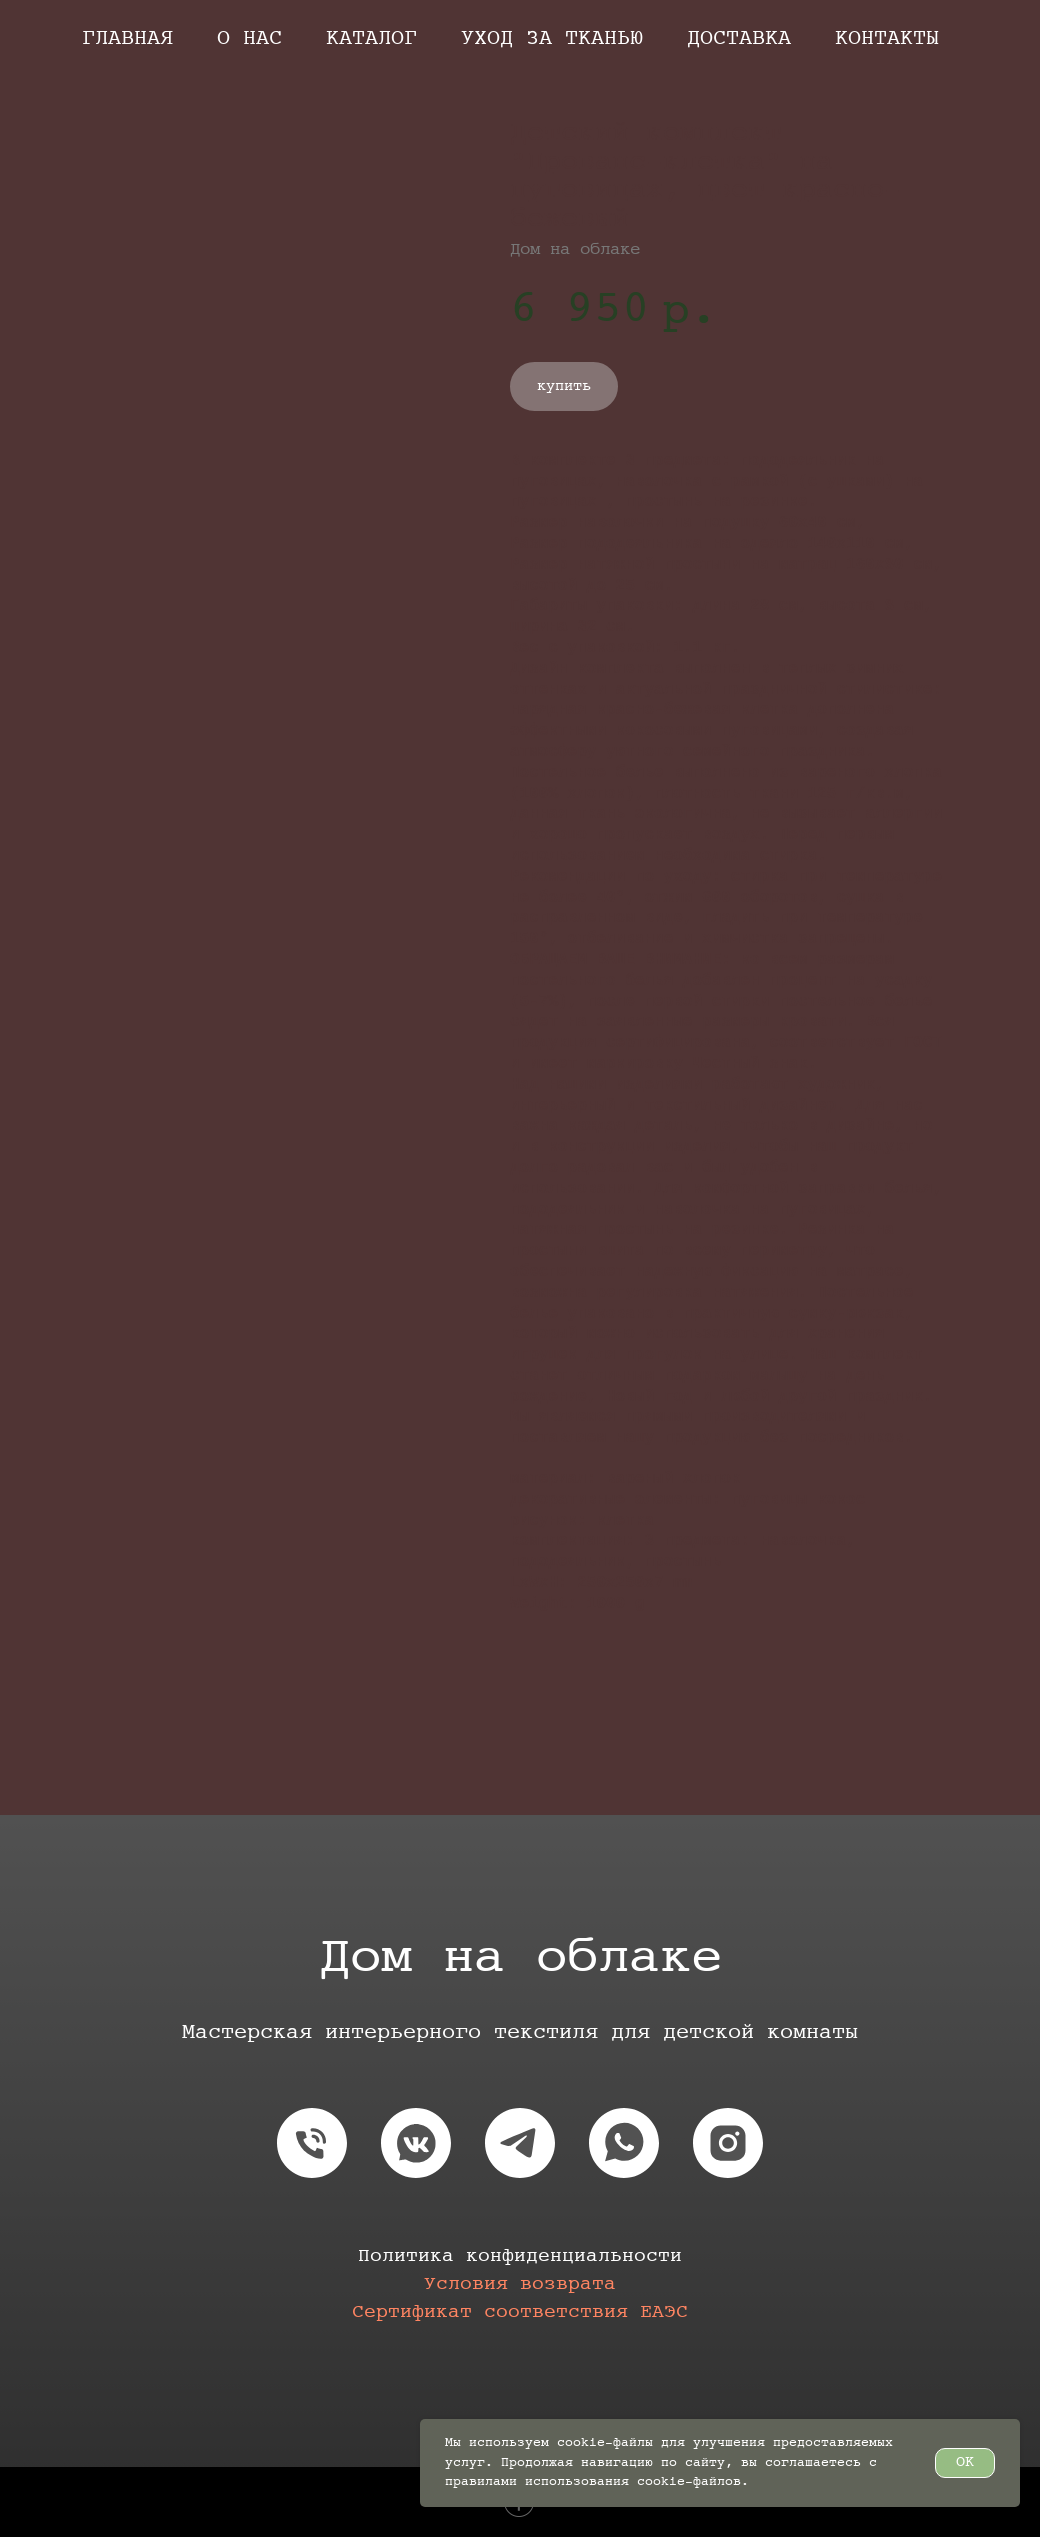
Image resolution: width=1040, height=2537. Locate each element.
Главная (127, 38)
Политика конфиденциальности (520, 2256)
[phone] (312, 2143)
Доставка (739, 38)
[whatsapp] (624, 2143)
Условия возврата (520, 2284)
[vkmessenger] (416, 2143)
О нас (249, 38)
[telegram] (520, 2143)
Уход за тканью (552, 38)
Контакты (887, 38)
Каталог (371, 38)
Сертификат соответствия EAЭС (520, 2312)
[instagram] (728, 2143)
